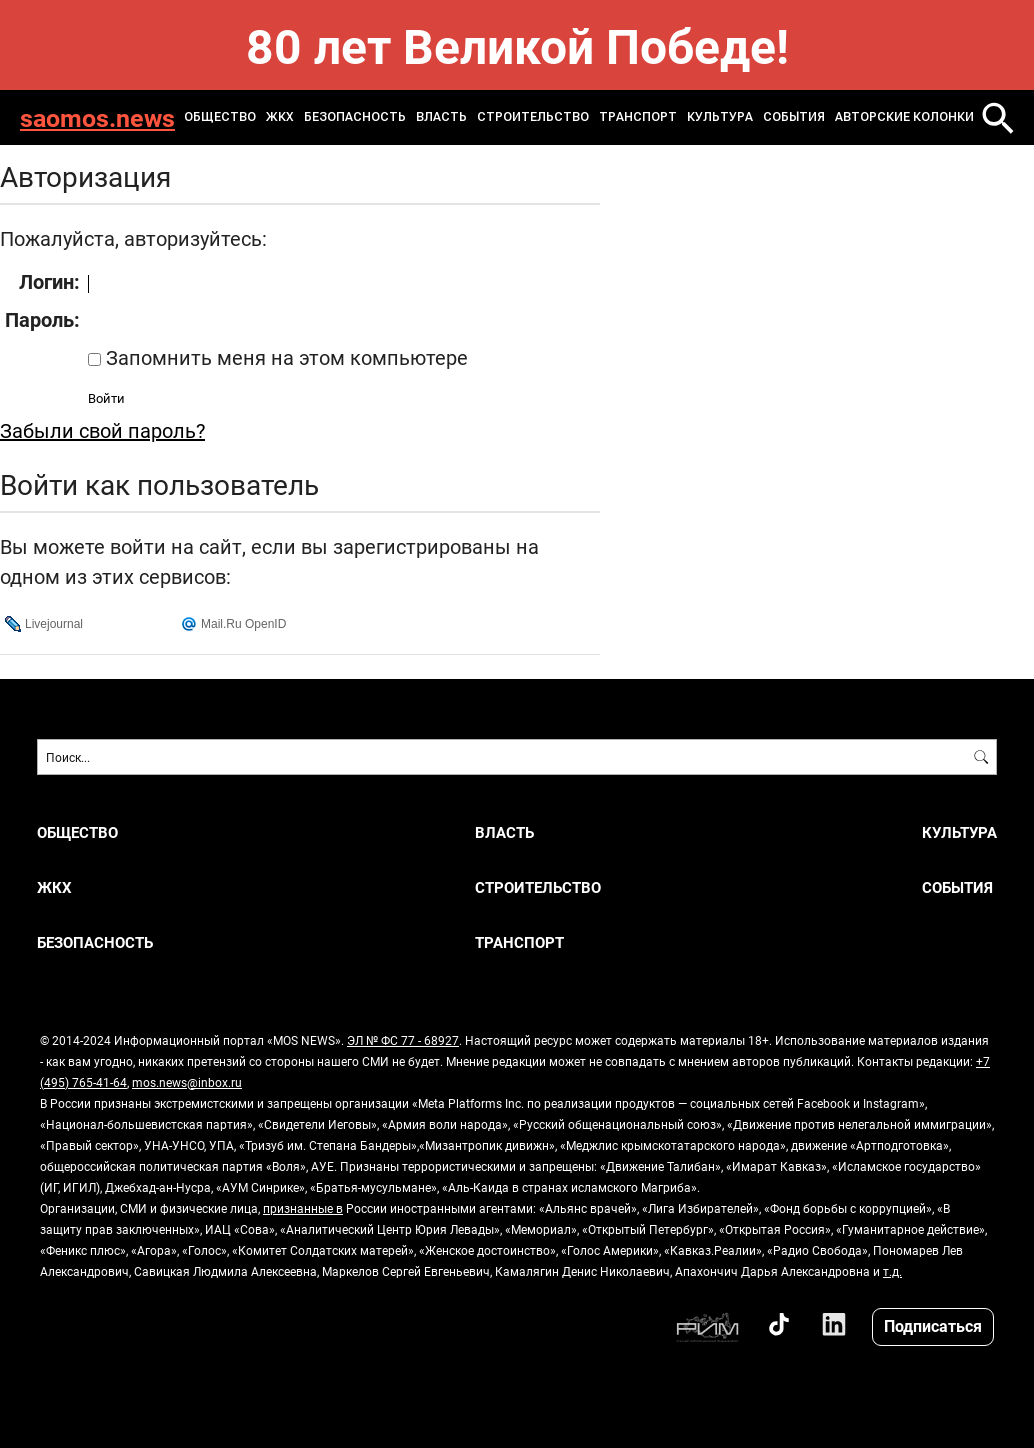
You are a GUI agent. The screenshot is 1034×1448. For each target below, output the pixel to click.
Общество (220, 117)
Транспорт (638, 117)
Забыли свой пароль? (102, 430)
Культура (720, 117)
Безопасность (355, 117)
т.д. (892, 1271)
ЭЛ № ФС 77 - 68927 (403, 1040)
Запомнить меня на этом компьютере (284, 357)
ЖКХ (280, 117)
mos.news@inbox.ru (187, 1082)
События (794, 117)
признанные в (303, 1208)
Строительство (533, 117)
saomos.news (97, 117)
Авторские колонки (904, 117)
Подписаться (933, 1325)
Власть (441, 117)
